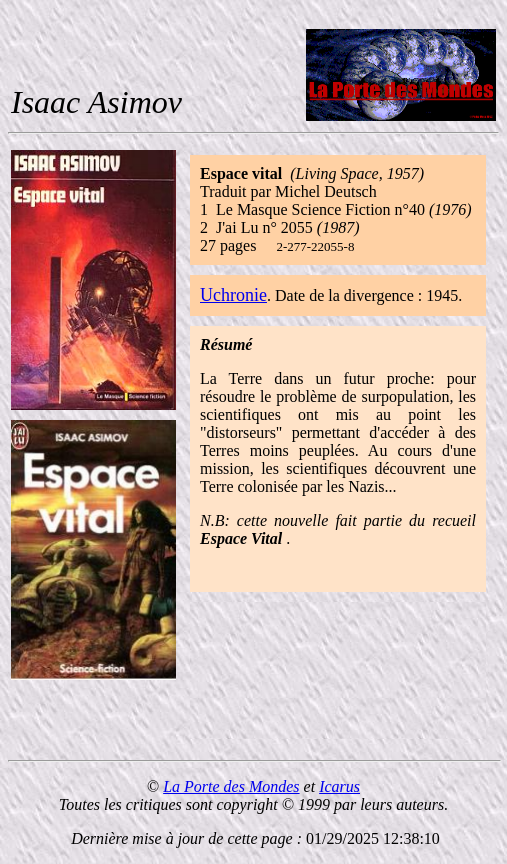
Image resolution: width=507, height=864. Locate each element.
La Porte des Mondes (231, 786)
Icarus (339, 786)
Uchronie (233, 295)
